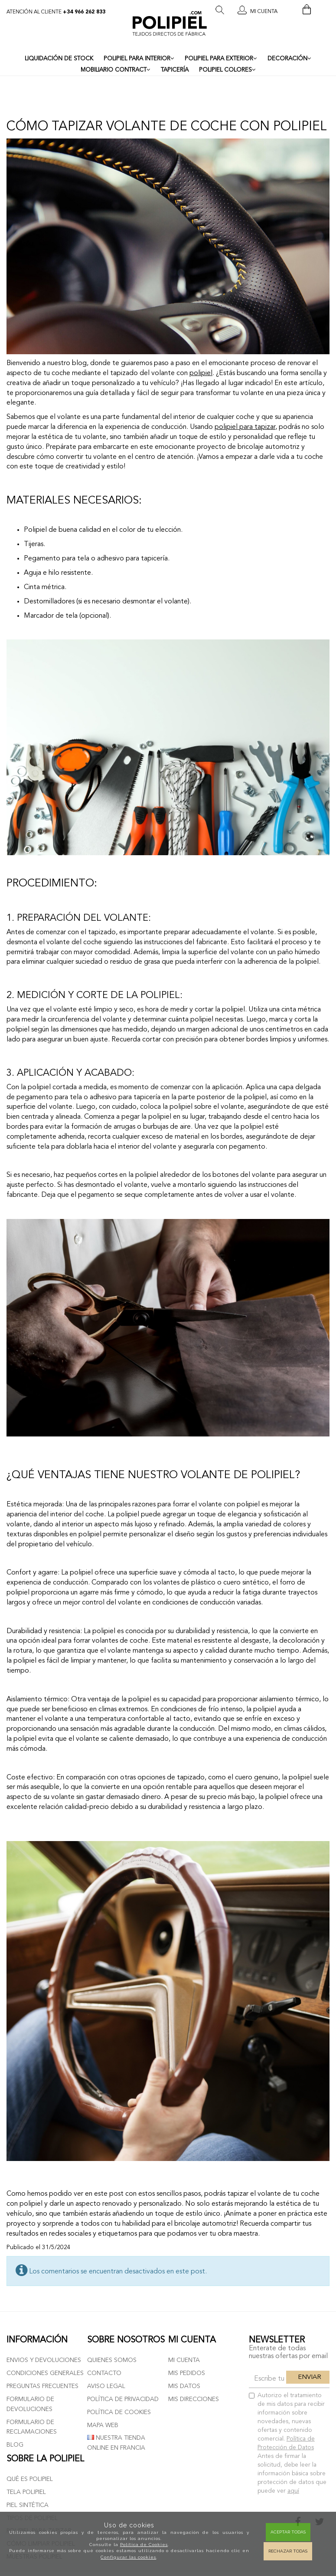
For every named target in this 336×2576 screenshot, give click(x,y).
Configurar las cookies (128, 2557)
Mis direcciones (193, 2399)
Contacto (104, 2373)
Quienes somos (112, 2360)
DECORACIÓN (289, 59)
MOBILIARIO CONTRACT (115, 70)
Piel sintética (28, 2505)
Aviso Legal (106, 2386)
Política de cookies (119, 2412)
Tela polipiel (26, 2492)
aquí (293, 2491)
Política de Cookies (144, 2544)
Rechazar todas (287, 2551)
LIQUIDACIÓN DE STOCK (59, 59)
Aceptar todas (288, 2532)
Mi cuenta (184, 2360)
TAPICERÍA (175, 70)
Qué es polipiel (30, 2479)
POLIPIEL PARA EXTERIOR (221, 59)
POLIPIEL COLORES (227, 70)
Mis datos (184, 2386)
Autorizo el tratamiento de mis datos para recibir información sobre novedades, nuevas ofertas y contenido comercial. (287, 2443)
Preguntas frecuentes (42, 2386)
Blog (15, 2445)
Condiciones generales (45, 2373)
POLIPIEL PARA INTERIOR (139, 59)
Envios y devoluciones (44, 2360)
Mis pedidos (186, 2373)
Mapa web (102, 2425)
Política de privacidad (123, 2399)
